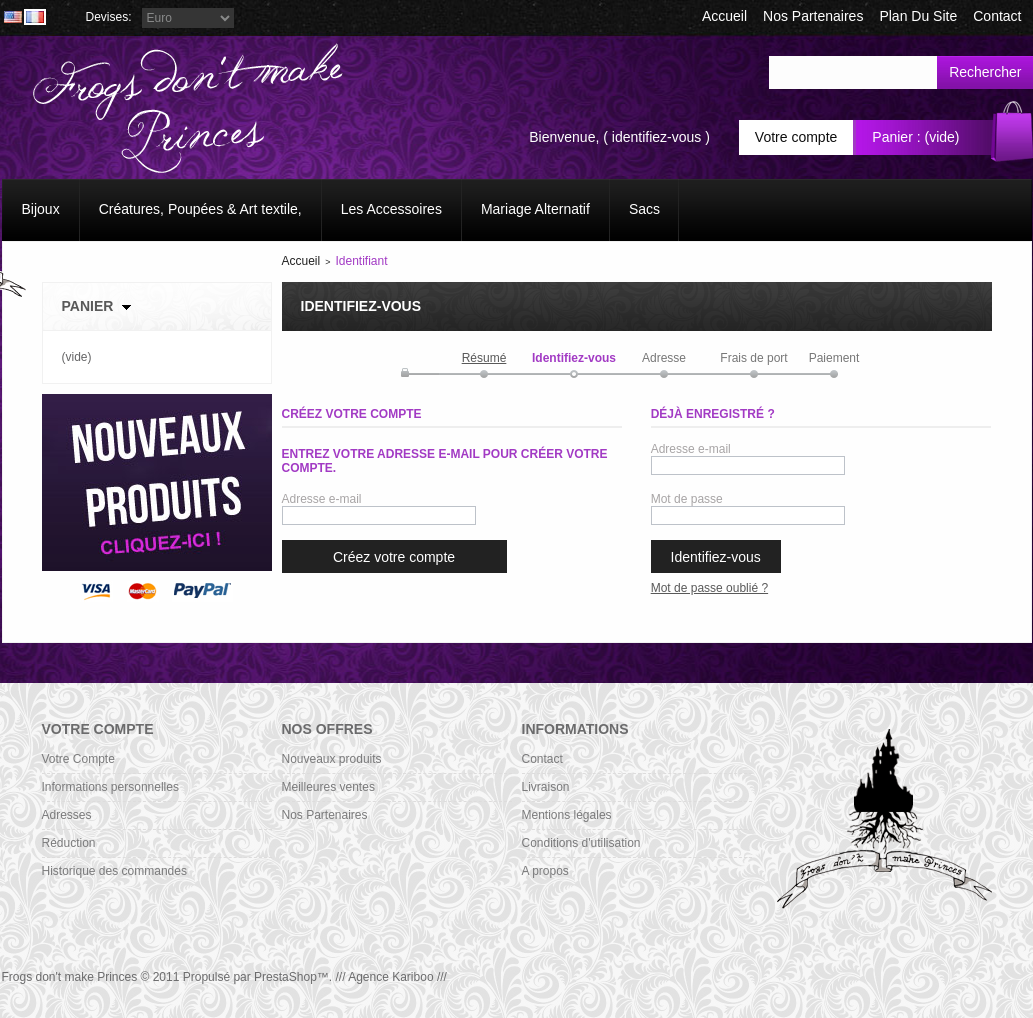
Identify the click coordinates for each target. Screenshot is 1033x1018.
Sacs (644, 209)
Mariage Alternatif (535, 209)
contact (997, 16)
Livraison (546, 787)
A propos (545, 871)
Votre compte (796, 137)
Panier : (896, 137)
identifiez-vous (657, 137)
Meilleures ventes (328, 787)
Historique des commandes (114, 871)
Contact (542, 759)
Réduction (69, 843)
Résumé (484, 358)
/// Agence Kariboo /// (390, 977)
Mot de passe (687, 499)
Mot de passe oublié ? (709, 588)
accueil (724, 16)
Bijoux (41, 209)
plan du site (918, 16)
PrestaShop (285, 977)
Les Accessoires (391, 209)
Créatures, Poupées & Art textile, (200, 209)
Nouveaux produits (332, 759)
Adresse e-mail (322, 499)
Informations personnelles (110, 787)
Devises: (109, 17)
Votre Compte (78, 759)
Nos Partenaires (813, 16)
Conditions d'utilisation (581, 843)
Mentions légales (567, 815)
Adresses (67, 815)
